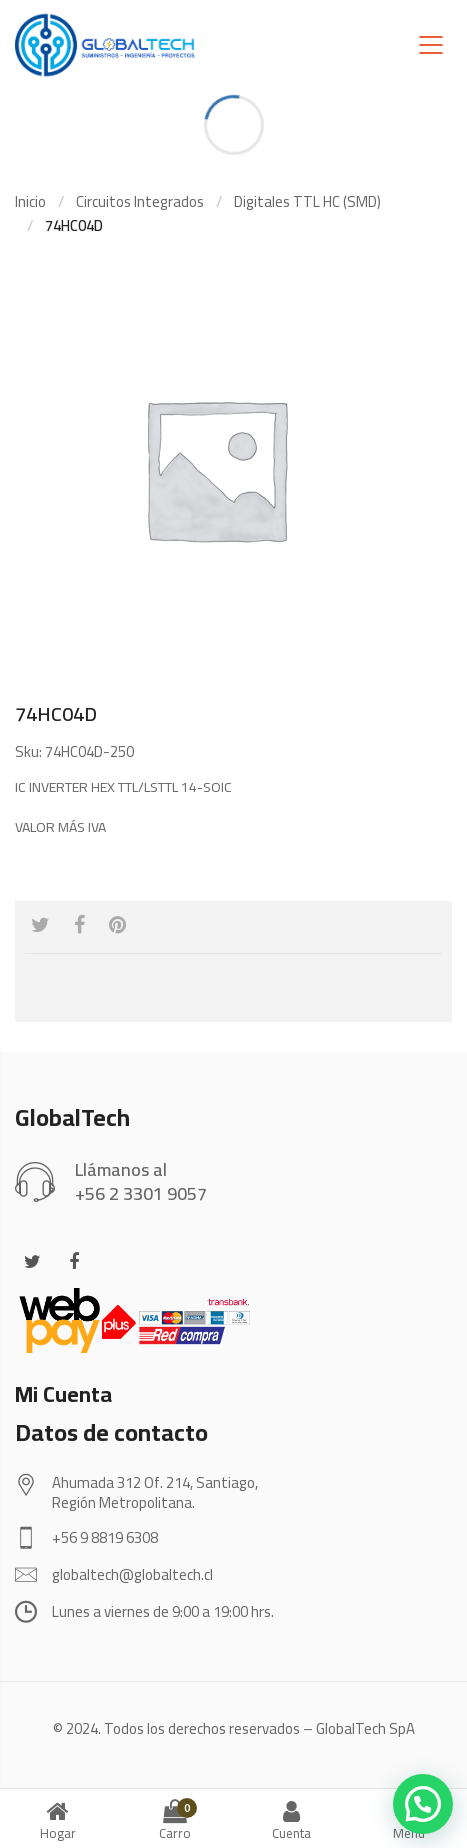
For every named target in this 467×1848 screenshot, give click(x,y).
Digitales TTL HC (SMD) (307, 201)
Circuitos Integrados (140, 201)
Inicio (30, 201)
